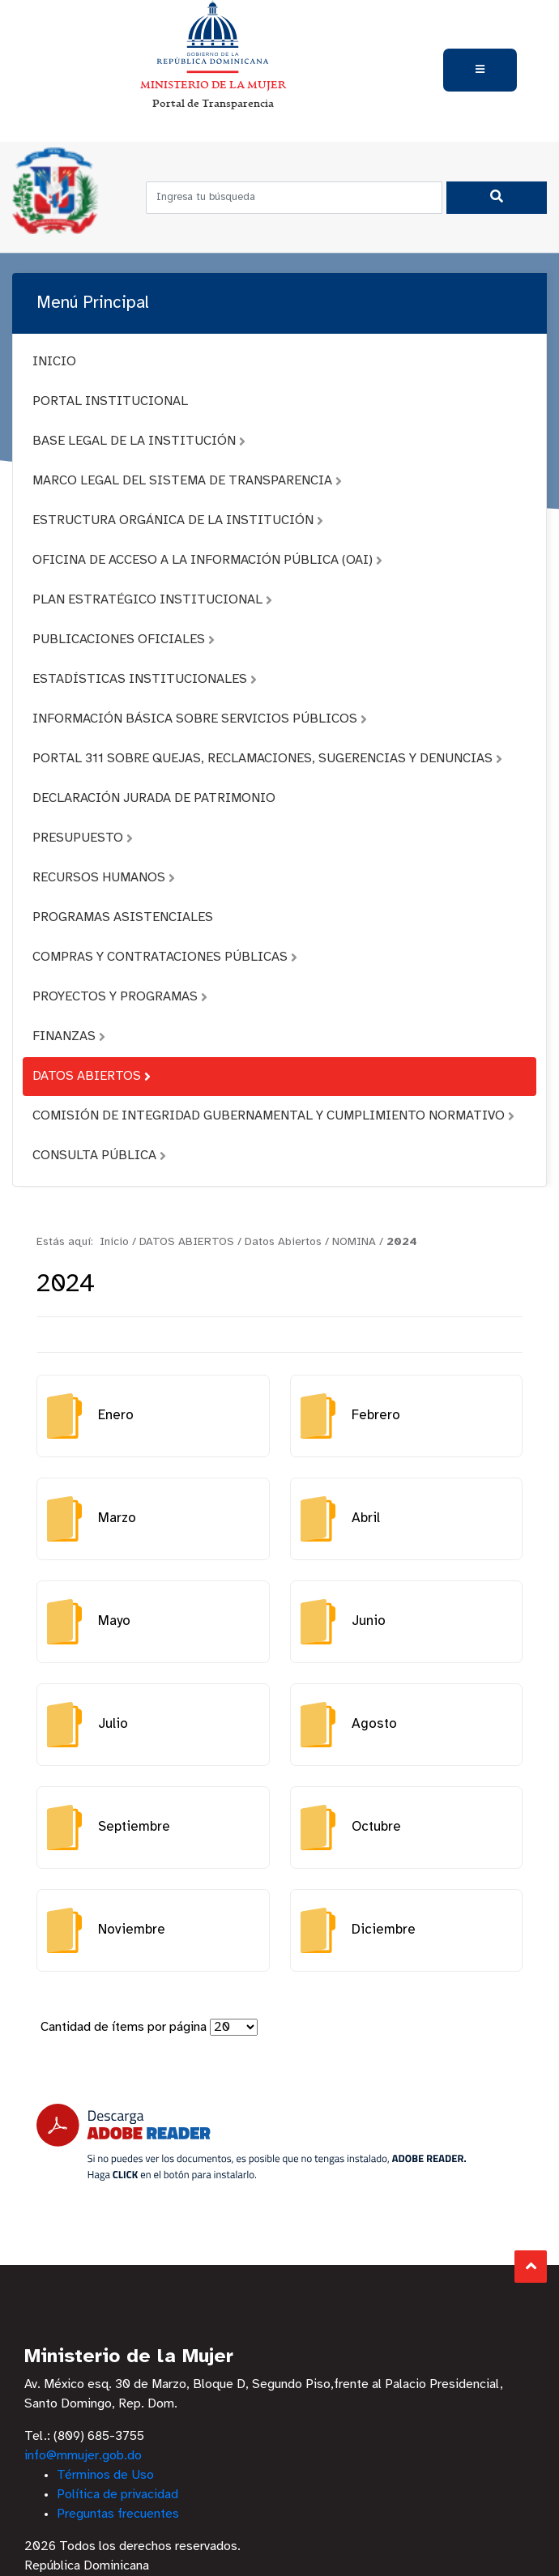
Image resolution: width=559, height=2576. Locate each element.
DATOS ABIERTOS (91, 1076)
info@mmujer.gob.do (83, 2456)
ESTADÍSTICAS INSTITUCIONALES (144, 679)
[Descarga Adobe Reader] (251, 2142)
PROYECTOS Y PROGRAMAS (119, 997)
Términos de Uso (105, 2475)
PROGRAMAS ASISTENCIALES (122, 917)
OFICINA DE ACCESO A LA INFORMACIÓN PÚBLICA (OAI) (207, 560)
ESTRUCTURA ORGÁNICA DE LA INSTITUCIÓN (177, 520)
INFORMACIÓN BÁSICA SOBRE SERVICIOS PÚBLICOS (199, 719)
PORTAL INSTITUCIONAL (110, 401)
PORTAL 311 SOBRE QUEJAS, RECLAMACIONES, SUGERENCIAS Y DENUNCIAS (267, 759)
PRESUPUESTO (82, 838)
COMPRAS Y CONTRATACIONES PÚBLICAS (164, 957)
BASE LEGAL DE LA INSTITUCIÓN (138, 441)
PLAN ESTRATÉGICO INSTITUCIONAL (152, 600)
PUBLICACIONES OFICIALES (123, 639)
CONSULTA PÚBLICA (99, 1155)
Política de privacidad (117, 2494)
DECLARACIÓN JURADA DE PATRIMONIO (153, 798)
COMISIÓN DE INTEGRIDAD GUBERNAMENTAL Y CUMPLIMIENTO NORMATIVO (273, 1116)
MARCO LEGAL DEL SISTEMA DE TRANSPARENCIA (187, 481)
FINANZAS (68, 1036)
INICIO (54, 362)
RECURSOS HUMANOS (103, 878)
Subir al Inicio (531, 2266)
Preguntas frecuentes (118, 2514)
